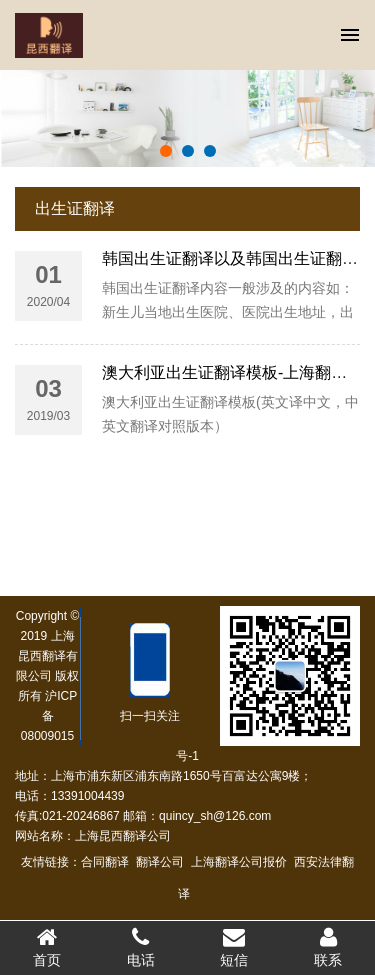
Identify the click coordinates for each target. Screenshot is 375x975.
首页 (47, 947)
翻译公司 (157, 862)
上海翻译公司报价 (236, 862)
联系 (328, 947)
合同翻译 (102, 862)
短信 (235, 947)
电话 (141, 947)
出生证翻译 (75, 208)
